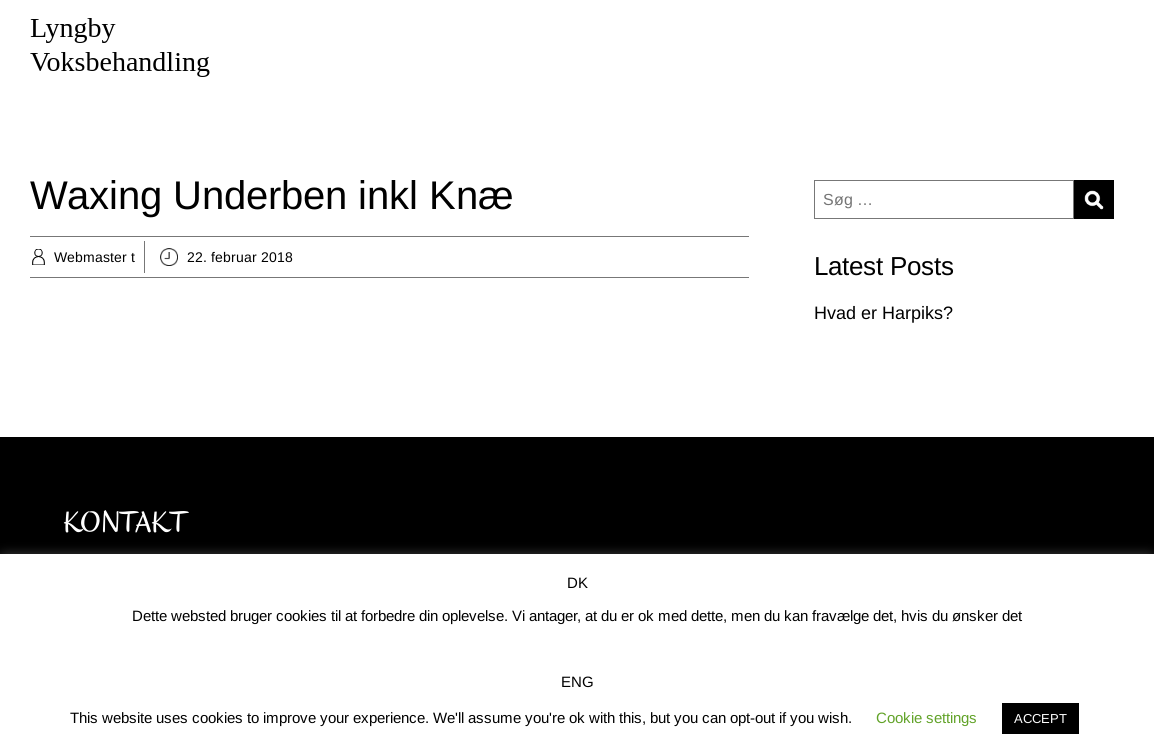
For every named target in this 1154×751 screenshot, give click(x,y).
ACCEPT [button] (1040, 718)
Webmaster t (94, 257)
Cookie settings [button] (926, 717)
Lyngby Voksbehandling (120, 44)
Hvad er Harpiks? (883, 313)
